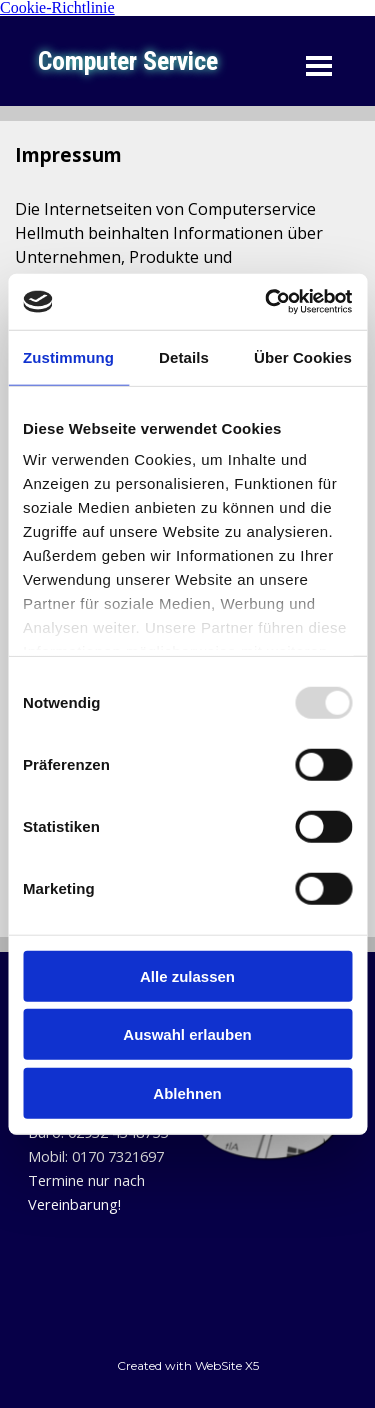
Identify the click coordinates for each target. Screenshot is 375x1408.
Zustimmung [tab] (68, 356)
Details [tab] (184, 356)
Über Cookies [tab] (303, 356)
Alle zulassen (187, 975)
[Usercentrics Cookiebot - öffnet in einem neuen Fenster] (267, 302)
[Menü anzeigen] (319, 66)
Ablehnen (187, 1092)
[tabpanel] (108, 1144)
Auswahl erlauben (187, 1034)
